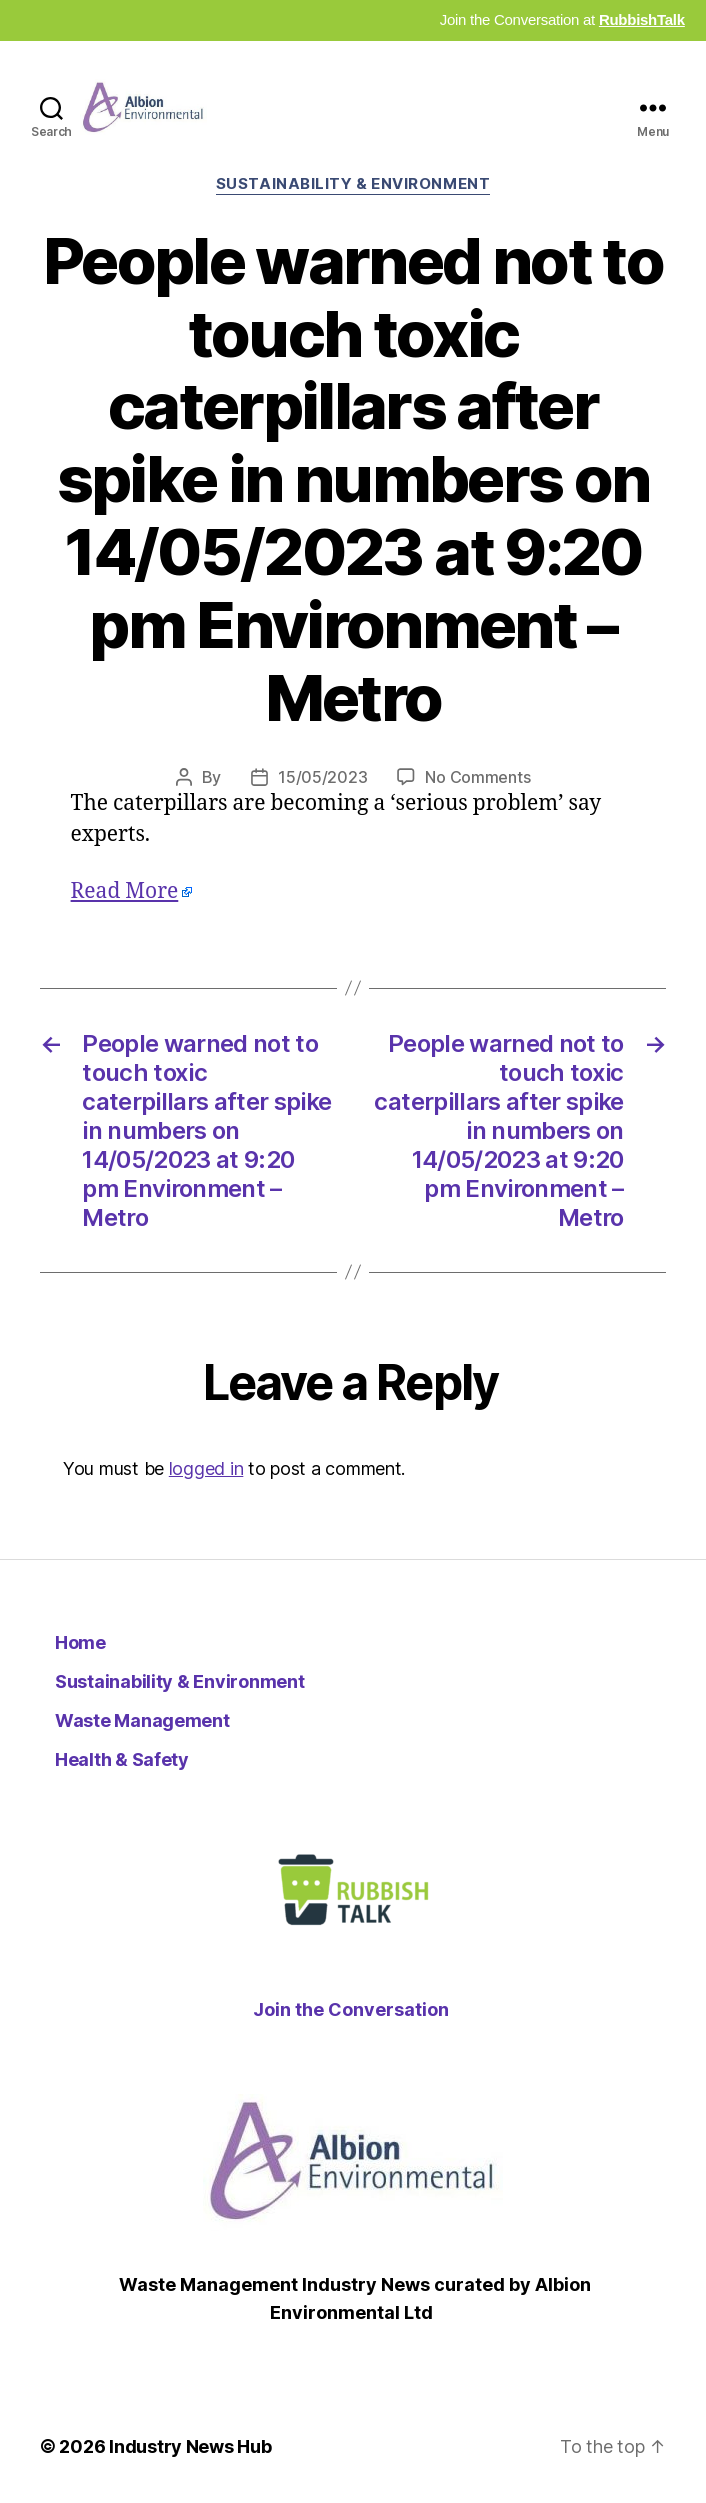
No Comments (477, 777)
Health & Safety (122, 1759)
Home (80, 1642)
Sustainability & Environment (353, 184)
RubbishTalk (642, 19)
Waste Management (142, 1720)
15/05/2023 (322, 777)
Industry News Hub (190, 2446)
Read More (125, 891)
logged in (206, 1468)
